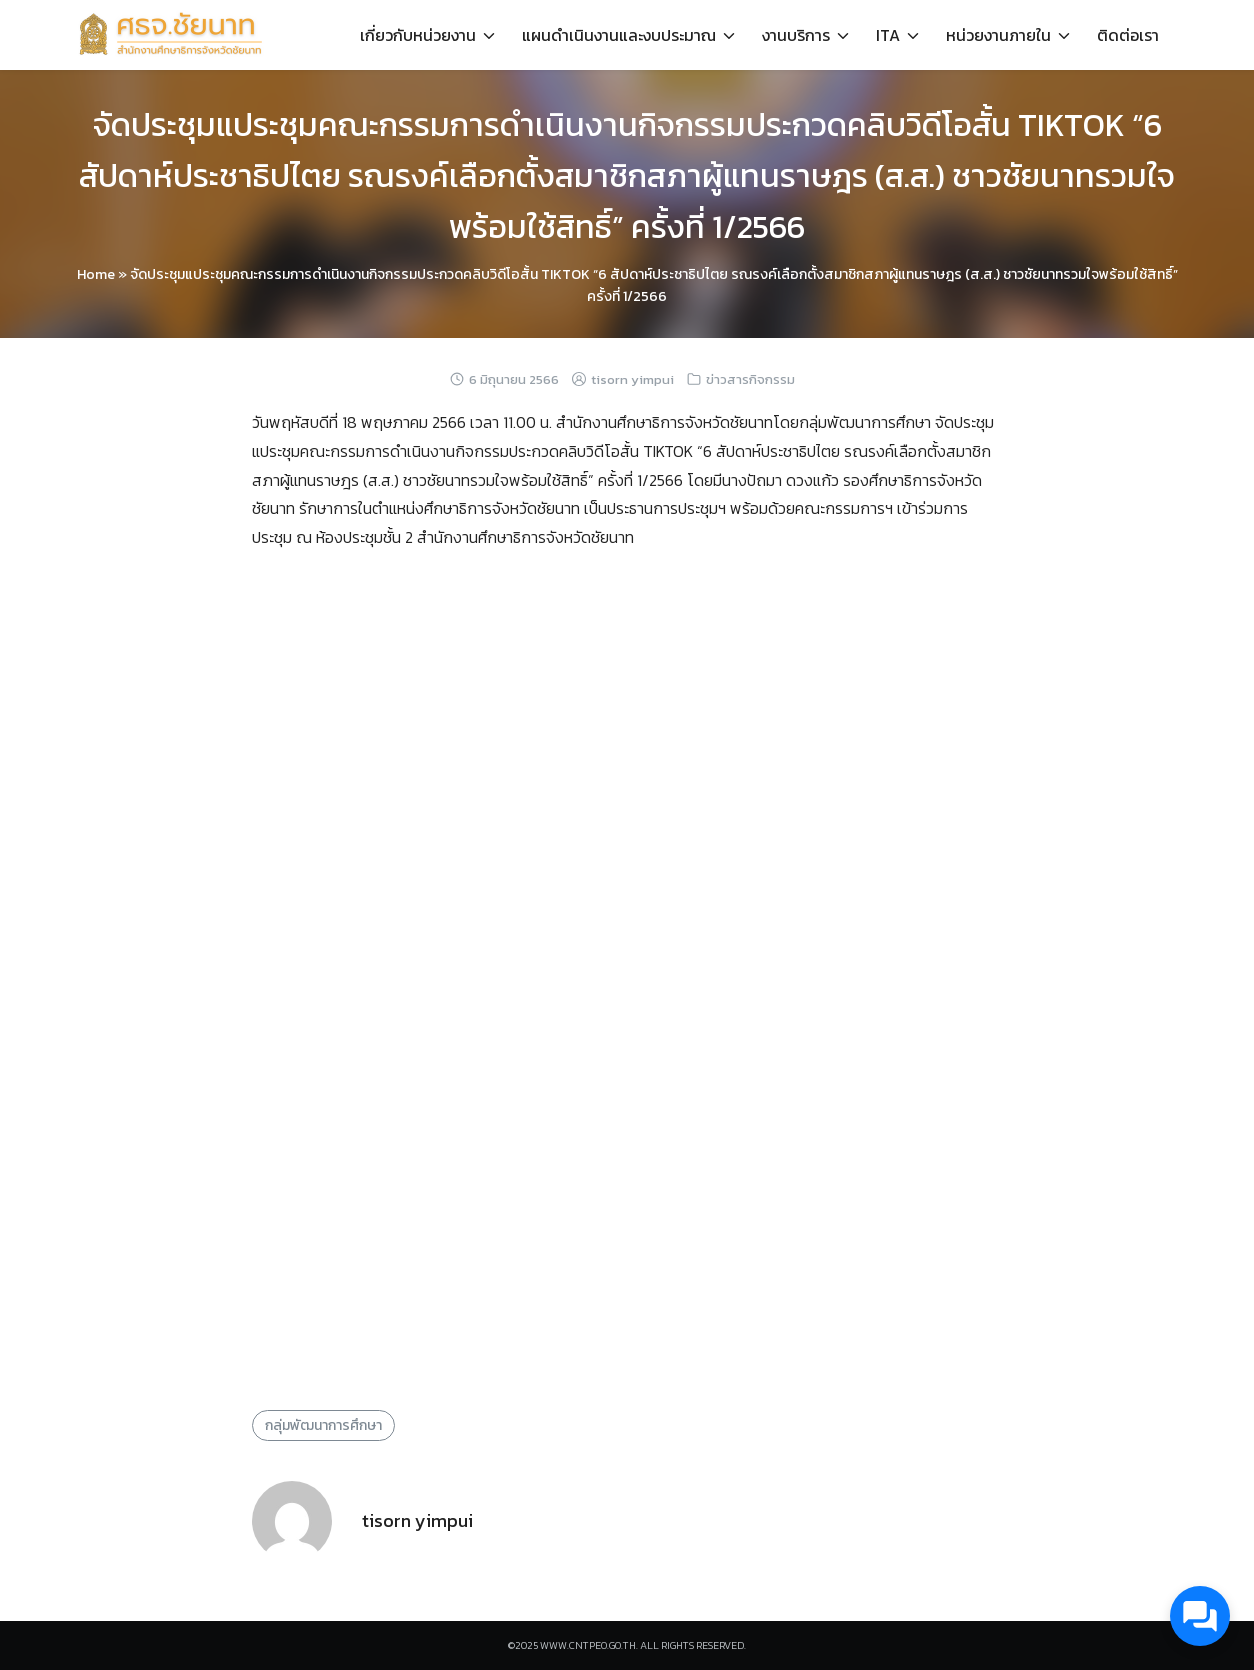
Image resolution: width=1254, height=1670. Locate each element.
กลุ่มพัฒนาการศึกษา (323, 1425)
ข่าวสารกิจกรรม (750, 379)
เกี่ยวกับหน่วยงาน (418, 35)
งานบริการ (796, 35)
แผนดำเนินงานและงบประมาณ (619, 35)
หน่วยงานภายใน (998, 35)
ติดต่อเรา (1128, 35)
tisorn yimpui (632, 379)
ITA (888, 35)
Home (96, 274)
